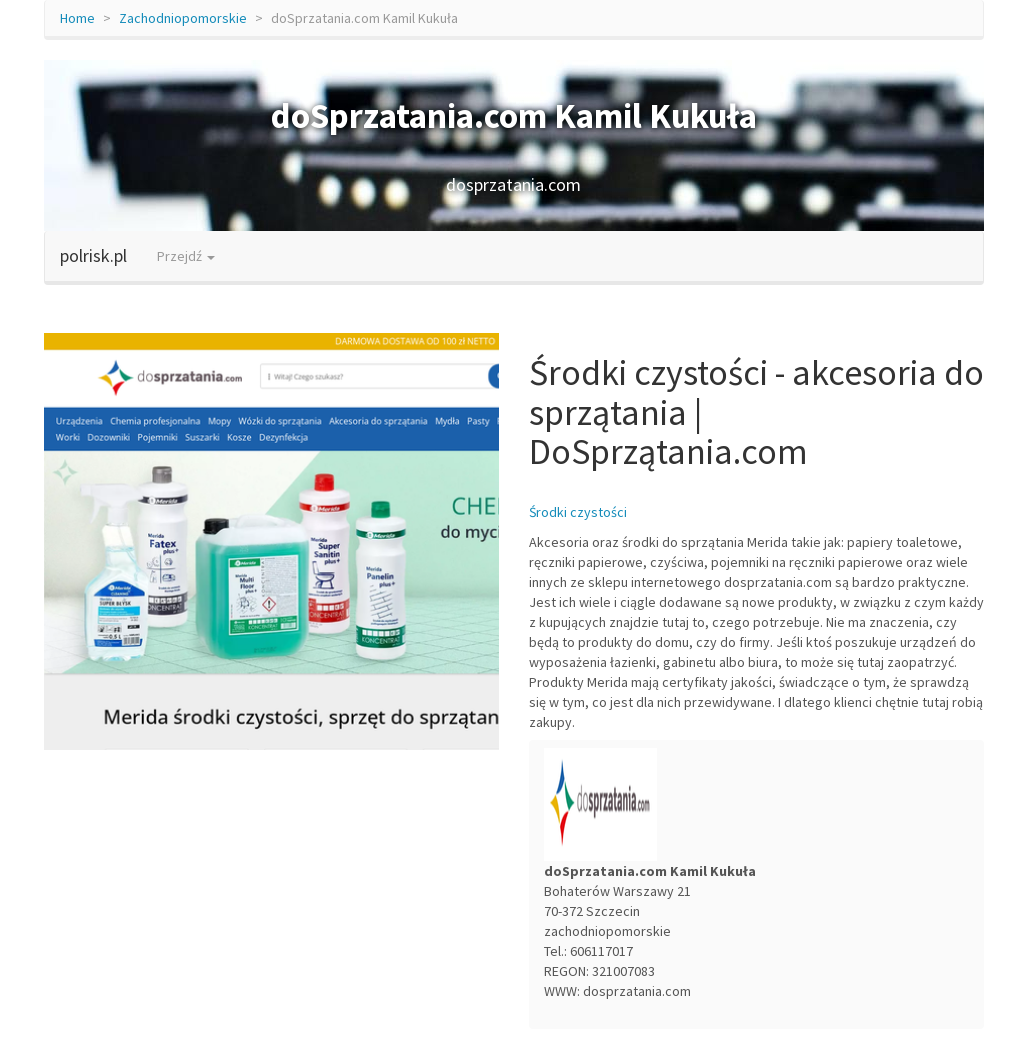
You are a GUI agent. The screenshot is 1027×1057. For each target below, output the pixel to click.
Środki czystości (578, 512)
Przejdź (186, 256)
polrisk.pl (93, 255)
